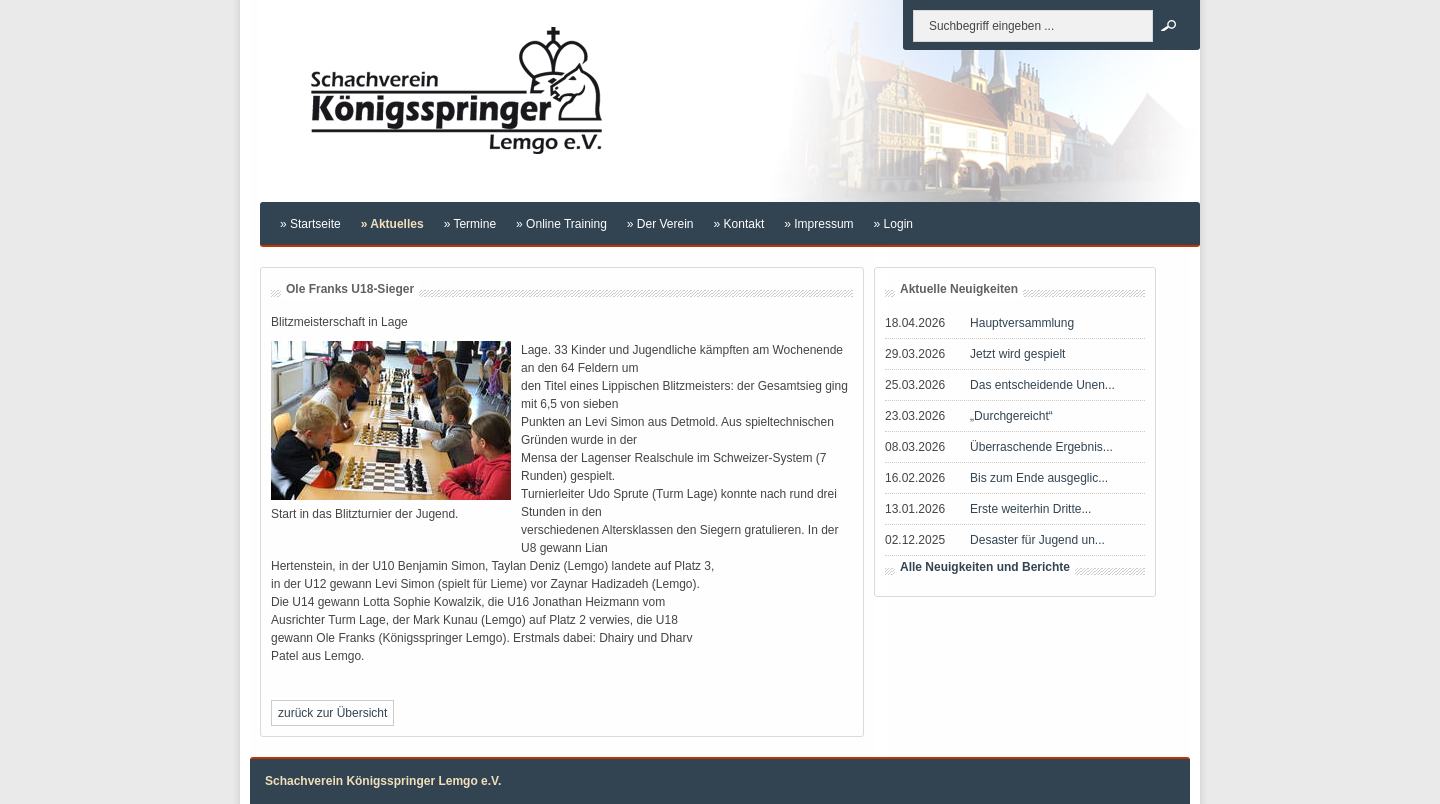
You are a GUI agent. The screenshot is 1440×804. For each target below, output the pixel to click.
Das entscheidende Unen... (1042, 385)
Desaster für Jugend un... (1037, 540)
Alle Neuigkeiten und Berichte (985, 567)
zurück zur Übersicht (332, 713)
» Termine (470, 224)
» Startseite (310, 224)
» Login (893, 224)
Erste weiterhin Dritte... (1030, 509)
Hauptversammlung (1022, 323)
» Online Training (561, 224)
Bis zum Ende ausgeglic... (1039, 478)
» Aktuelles (392, 224)
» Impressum (818, 224)
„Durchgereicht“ (1011, 416)
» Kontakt (739, 224)
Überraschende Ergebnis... (1041, 447)
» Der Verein (660, 224)
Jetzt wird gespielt (1017, 354)
